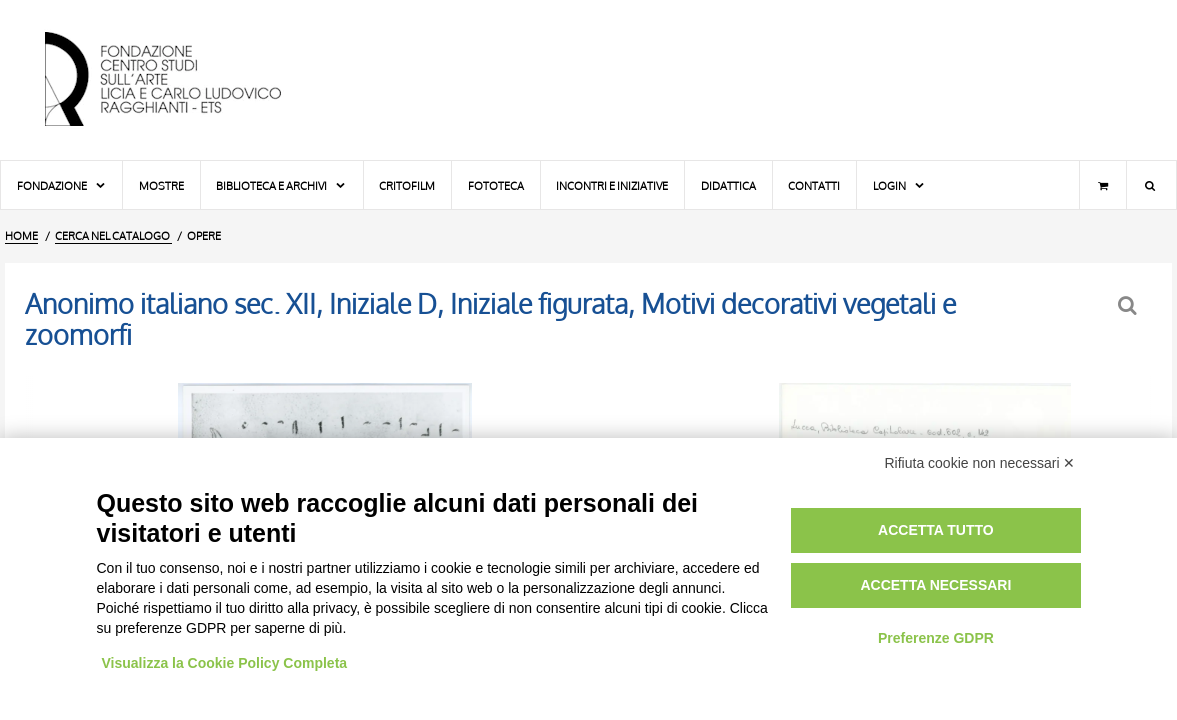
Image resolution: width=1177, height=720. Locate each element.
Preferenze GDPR (936, 638)
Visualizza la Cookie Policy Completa (225, 663)
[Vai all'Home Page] (180, 80)
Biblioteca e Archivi (281, 185)
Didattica (728, 185)
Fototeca (496, 185)
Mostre (161, 185)
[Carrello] (1103, 185)
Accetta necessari (935, 585)
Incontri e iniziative (612, 185)
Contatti (814, 185)
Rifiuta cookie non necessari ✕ (980, 463)
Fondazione (62, 185)
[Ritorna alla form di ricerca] (1129, 305)
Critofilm (407, 185)
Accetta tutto (936, 530)
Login (899, 185)
